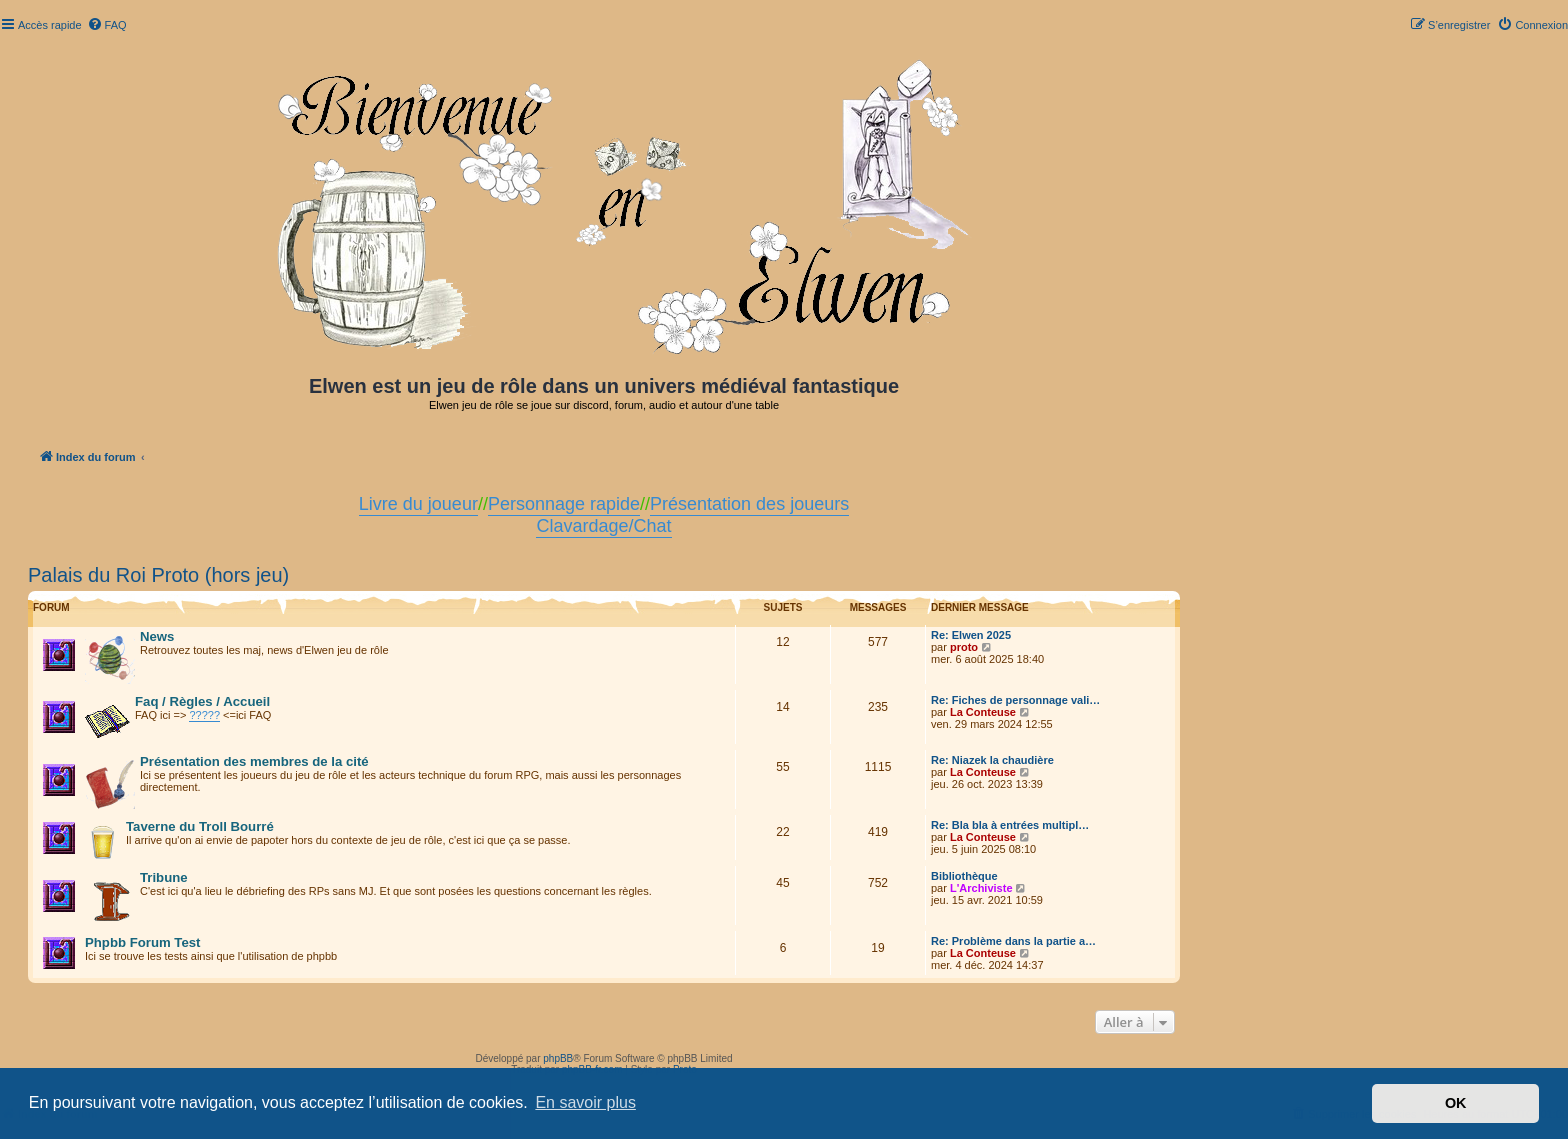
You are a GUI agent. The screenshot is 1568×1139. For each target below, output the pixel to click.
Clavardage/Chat (603, 526)
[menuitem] (107, 25)
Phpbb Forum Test (143, 942)
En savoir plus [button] (585, 1102)
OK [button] (1456, 1103)
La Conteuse (983, 712)
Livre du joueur (418, 504)
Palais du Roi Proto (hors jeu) (158, 575)
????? (204, 715)
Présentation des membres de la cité (254, 761)
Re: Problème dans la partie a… (1013, 941)
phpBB (558, 1058)
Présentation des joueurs (749, 504)
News (157, 636)
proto (964, 647)
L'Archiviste (981, 888)
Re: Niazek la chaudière (992, 760)
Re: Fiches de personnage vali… (1015, 700)
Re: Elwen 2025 (971, 635)
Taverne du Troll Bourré (200, 826)
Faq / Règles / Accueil (202, 701)
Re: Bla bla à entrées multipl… (1010, 825)
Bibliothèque (964, 876)
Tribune (164, 877)
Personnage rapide (564, 504)
